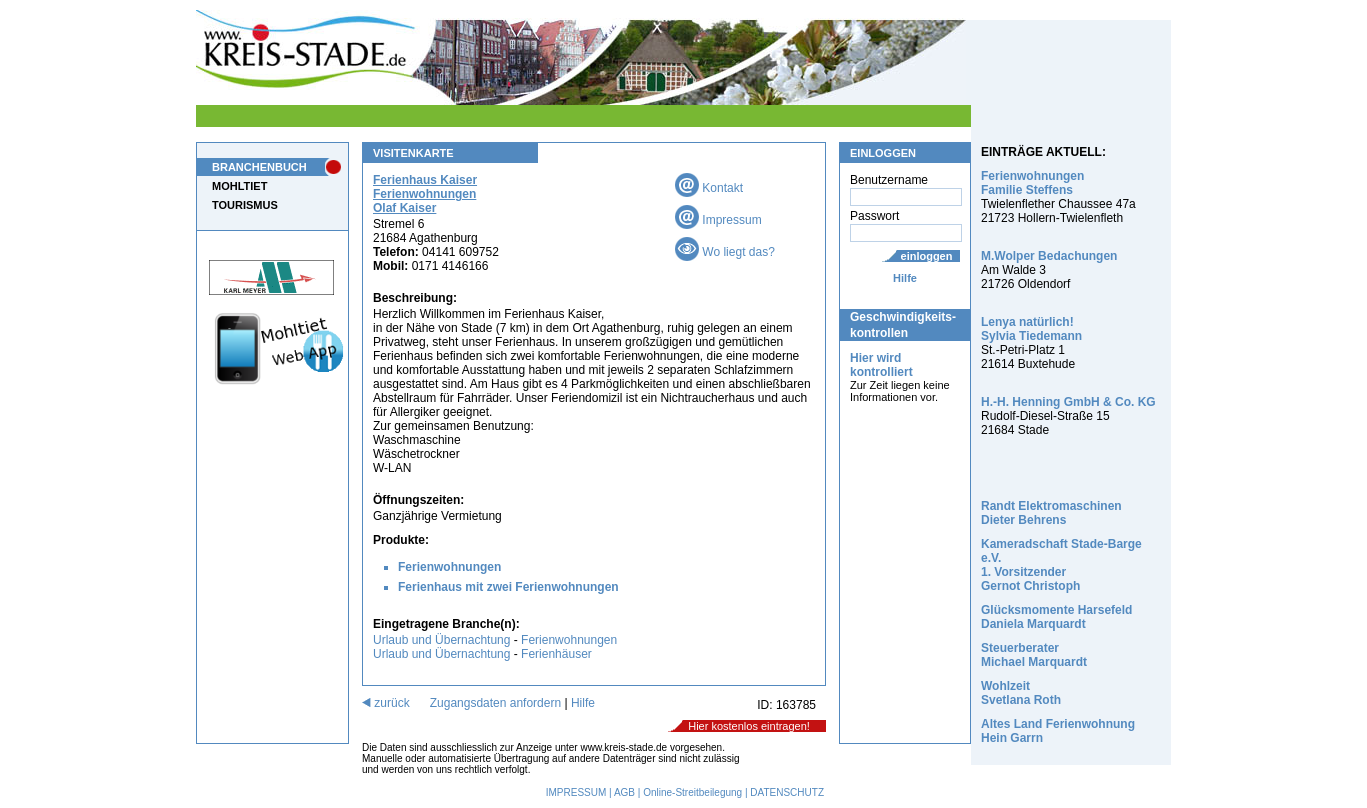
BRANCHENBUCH (259, 167)
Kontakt (709, 188)
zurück (386, 703)
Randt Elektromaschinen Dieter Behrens (1051, 513)
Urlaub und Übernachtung (441, 640)
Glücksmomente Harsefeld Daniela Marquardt (1056, 617)
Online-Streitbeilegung (692, 792)
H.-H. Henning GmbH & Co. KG (1068, 402)
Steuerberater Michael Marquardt (1034, 655)
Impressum (718, 220)
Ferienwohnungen (449, 567)
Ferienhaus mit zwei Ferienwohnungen (508, 587)
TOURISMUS (245, 205)
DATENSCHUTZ (787, 792)
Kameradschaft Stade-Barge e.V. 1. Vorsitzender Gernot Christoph (1061, 565)
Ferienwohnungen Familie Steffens (1032, 183)
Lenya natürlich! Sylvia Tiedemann (1031, 329)
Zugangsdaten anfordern (495, 703)
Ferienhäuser (556, 654)
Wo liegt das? (725, 252)
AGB (624, 792)
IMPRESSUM (576, 792)
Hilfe (905, 278)
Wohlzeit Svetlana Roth (1021, 693)
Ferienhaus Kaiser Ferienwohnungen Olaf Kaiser (425, 194)
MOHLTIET (239, 186)
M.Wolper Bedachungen (1049, 256)
